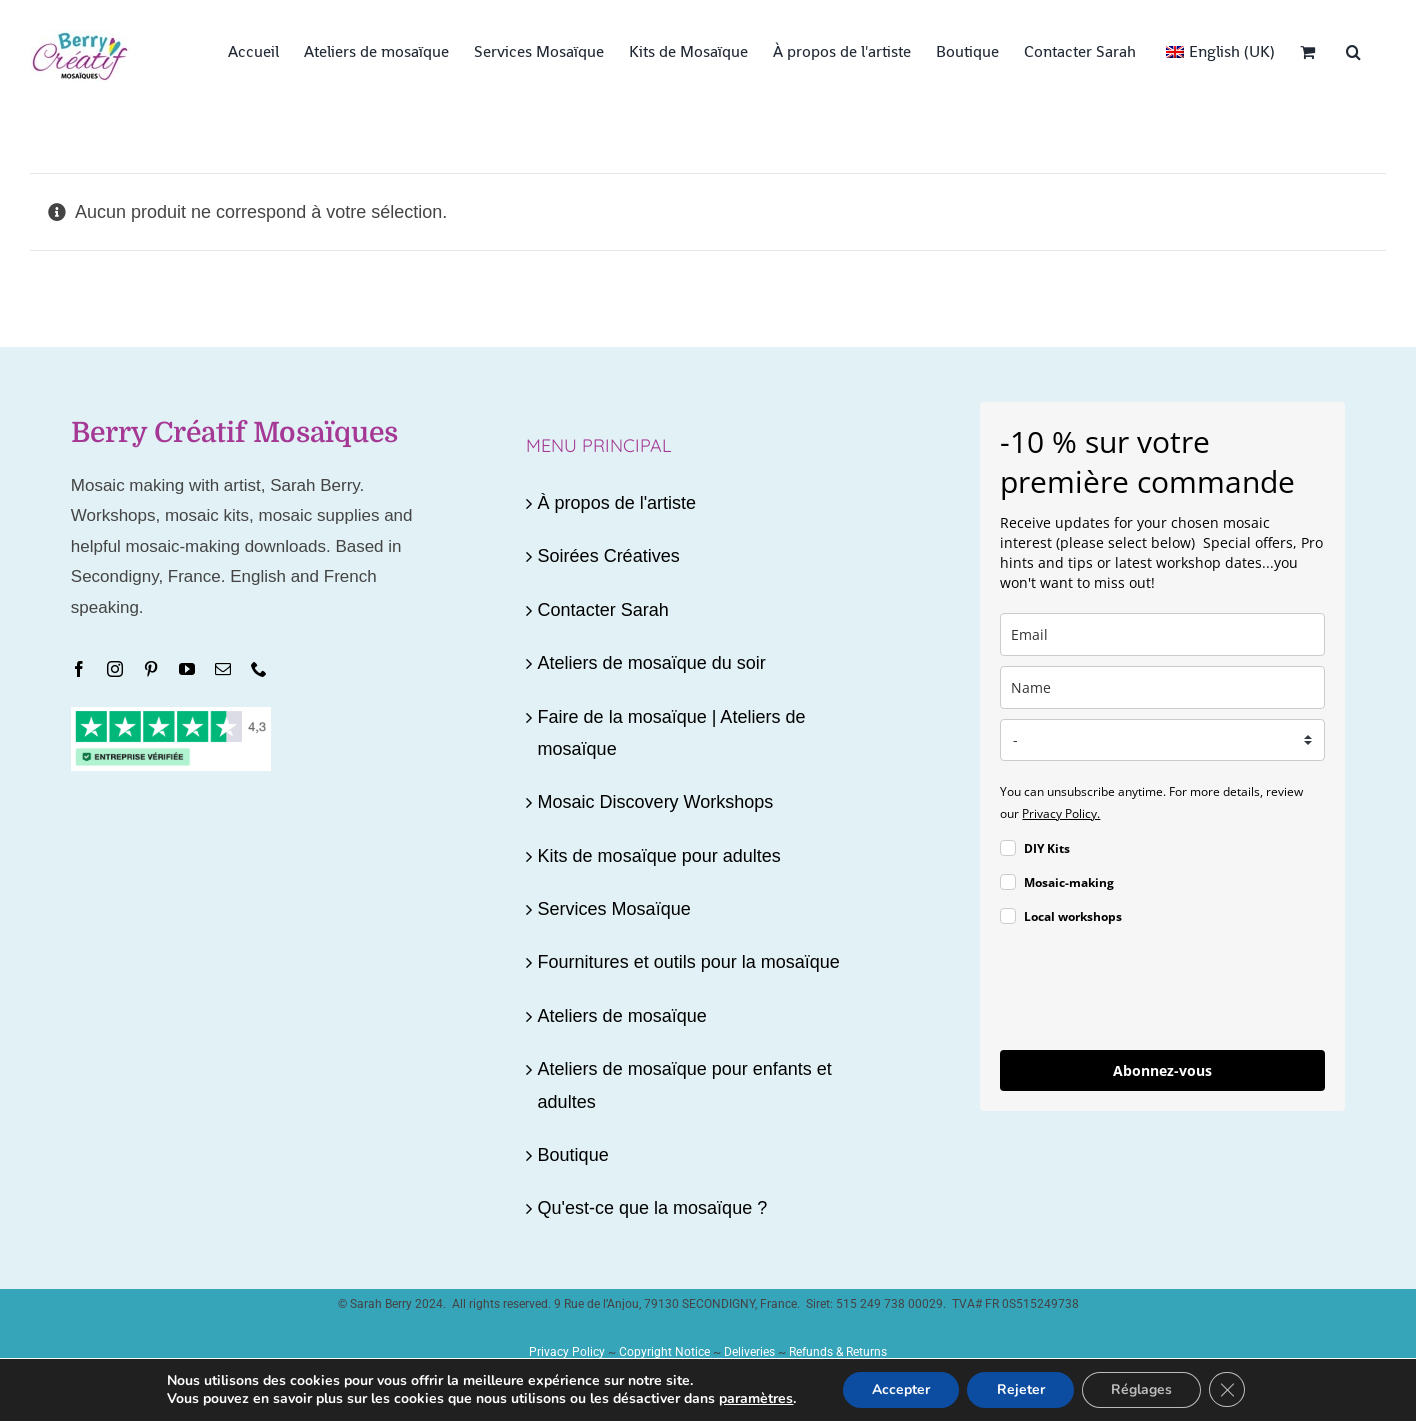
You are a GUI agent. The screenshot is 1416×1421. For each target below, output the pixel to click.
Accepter (899, 1389)
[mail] (223, 669)
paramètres (754, 1399)
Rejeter (1020, 1389)
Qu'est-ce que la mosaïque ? (653, 1208)
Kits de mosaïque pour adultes (659, 856)
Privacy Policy (567, 1352)
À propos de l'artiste (617, 503)
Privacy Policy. (1061, 813)
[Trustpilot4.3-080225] (171, 716)
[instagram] (115, 669)
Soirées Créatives (609, 556)
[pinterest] (151, 669)
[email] (1162, 634)
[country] (1162, 740)
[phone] (259, 669)
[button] (1353, 50)
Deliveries (749, 1352)
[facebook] (79, 669)
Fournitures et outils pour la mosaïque (689, 962)
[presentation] (1152, 991)
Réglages (1142, 1389)
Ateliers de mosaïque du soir (652, 663)
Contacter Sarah (603, 610)
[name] (1162, 687)
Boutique (573, 1155)
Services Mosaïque (614, 909)
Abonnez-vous (1162, 1070)
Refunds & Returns (838, 1352)
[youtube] (187, 669)
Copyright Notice (664, 1352)
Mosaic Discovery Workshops (656, 802)
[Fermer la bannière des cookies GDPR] (1229, 1390)
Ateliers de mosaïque (622, 1016)
